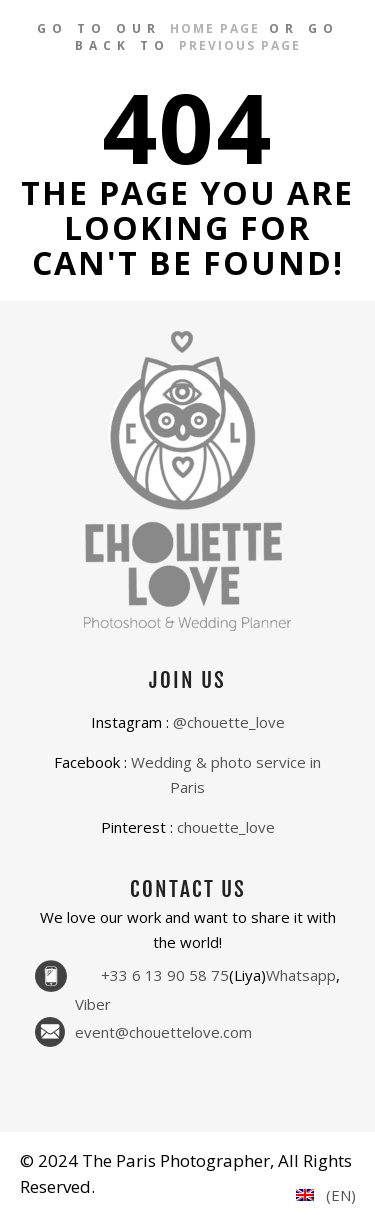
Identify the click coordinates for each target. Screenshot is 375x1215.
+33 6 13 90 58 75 (165, 975)
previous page (240, 45)
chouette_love (226, 827)
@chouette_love (229, 722)
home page (215, 28)
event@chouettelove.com (163, 1032)
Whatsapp (301, 975)
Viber (93, 1004)
